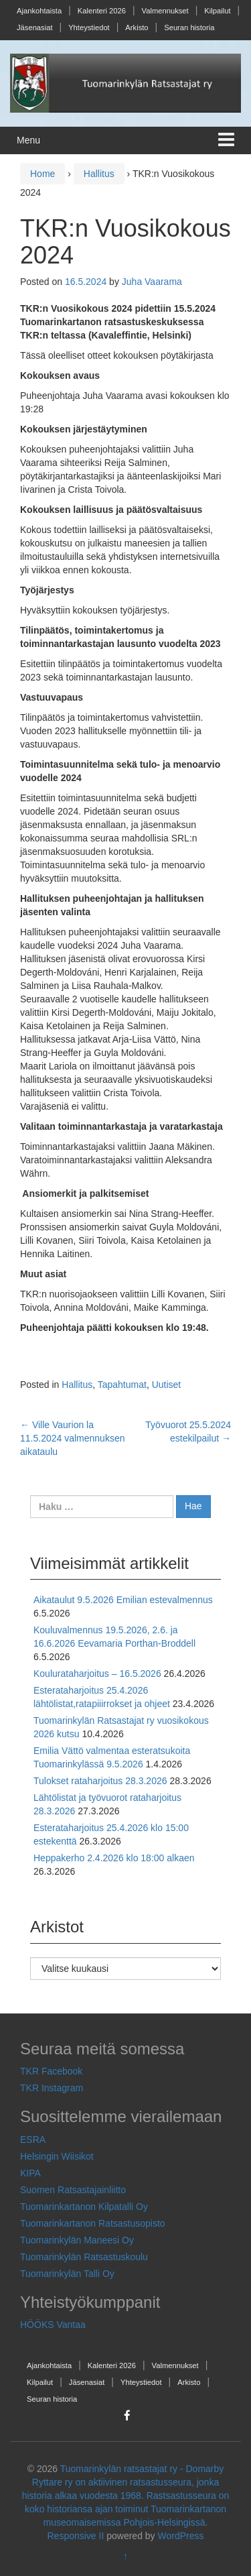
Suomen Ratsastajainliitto (73, 2189)
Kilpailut (217, 11)
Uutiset (166, 1384)
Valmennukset (165, 11)
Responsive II (76, 2535)
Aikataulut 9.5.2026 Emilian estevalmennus (123, 1599)
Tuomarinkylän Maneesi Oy (77, 2240)
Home (42, 173)
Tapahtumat (122, 1384)
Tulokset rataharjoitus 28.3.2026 (100, 1780)
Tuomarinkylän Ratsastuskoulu (84, 2256)
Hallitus (99, 173)
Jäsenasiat (35, 27)
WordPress (181, 2535)
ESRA (33, 2139)
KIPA (30, 2173)
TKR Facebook (51, 2071)
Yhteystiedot (89, 27)
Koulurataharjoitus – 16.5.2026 (97, 1673)
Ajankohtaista (39, 11)
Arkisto (136, 27)
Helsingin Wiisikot (57, 2156)
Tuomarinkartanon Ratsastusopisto (92, 2223)
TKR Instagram (51, 2088)
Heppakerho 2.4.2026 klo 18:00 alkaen (114, 1858)
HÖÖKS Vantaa (53, 2324)
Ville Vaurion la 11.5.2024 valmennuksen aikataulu (72, 1438)
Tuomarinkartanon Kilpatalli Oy (84, 2206)
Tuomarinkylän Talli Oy (67, 2273)
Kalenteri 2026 (102, 11)
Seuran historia (189, 27)
